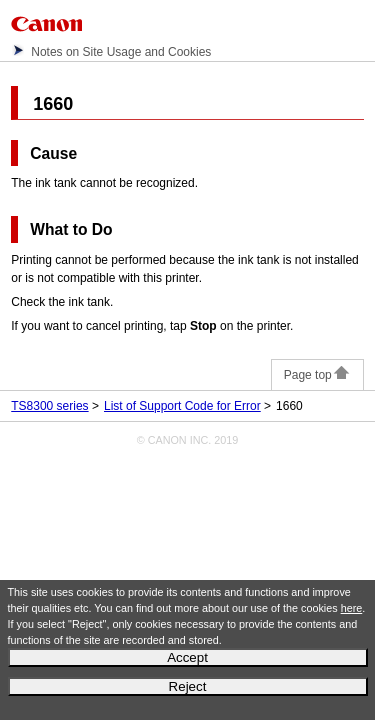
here (352, 608)
